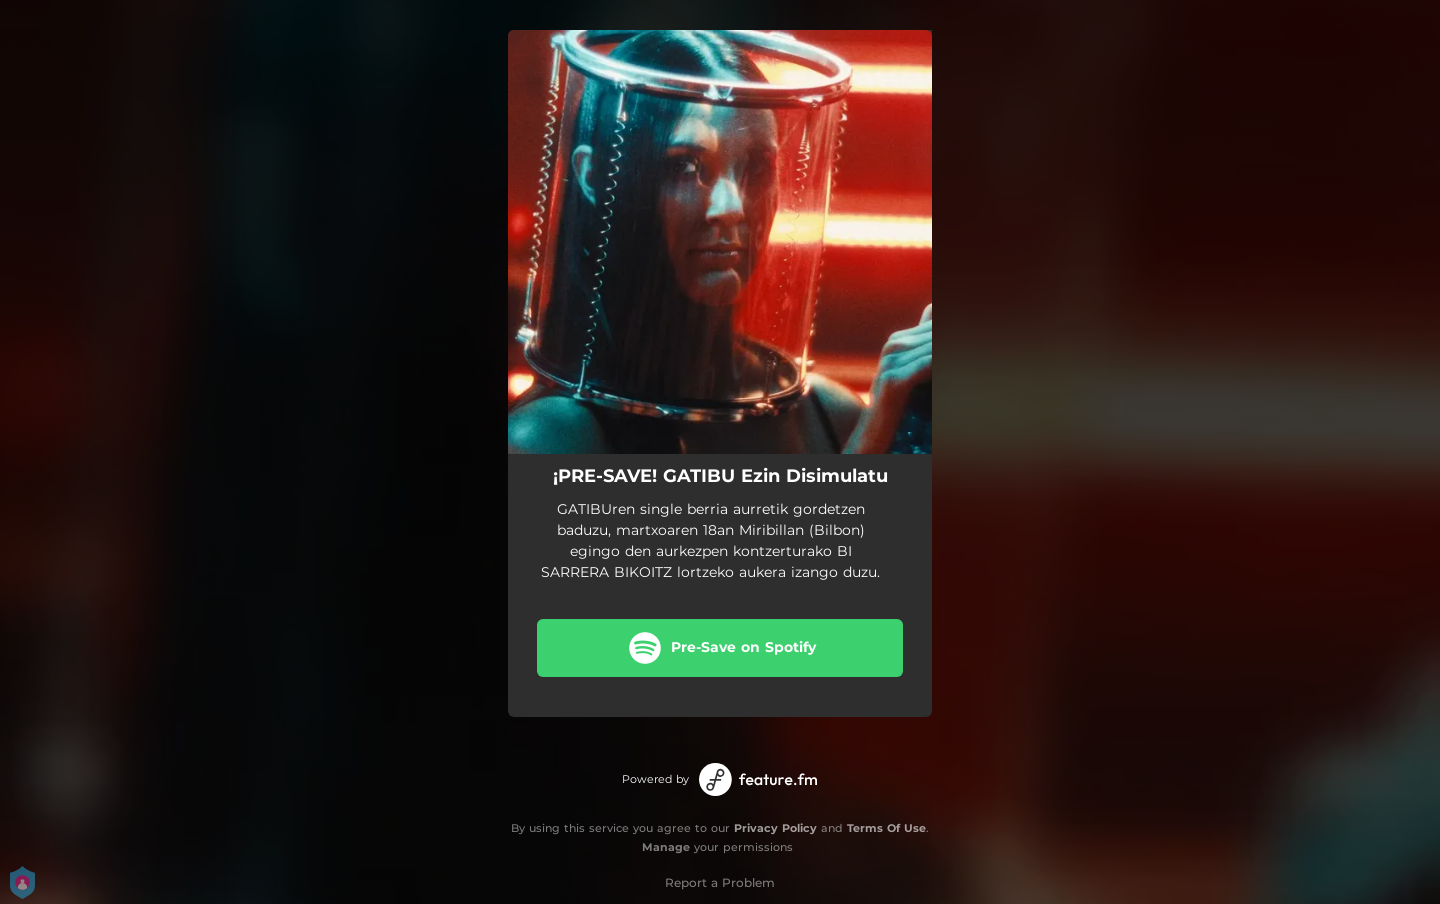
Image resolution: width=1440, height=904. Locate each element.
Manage (666, 847)
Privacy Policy (775, 828)
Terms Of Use (886, 828)
